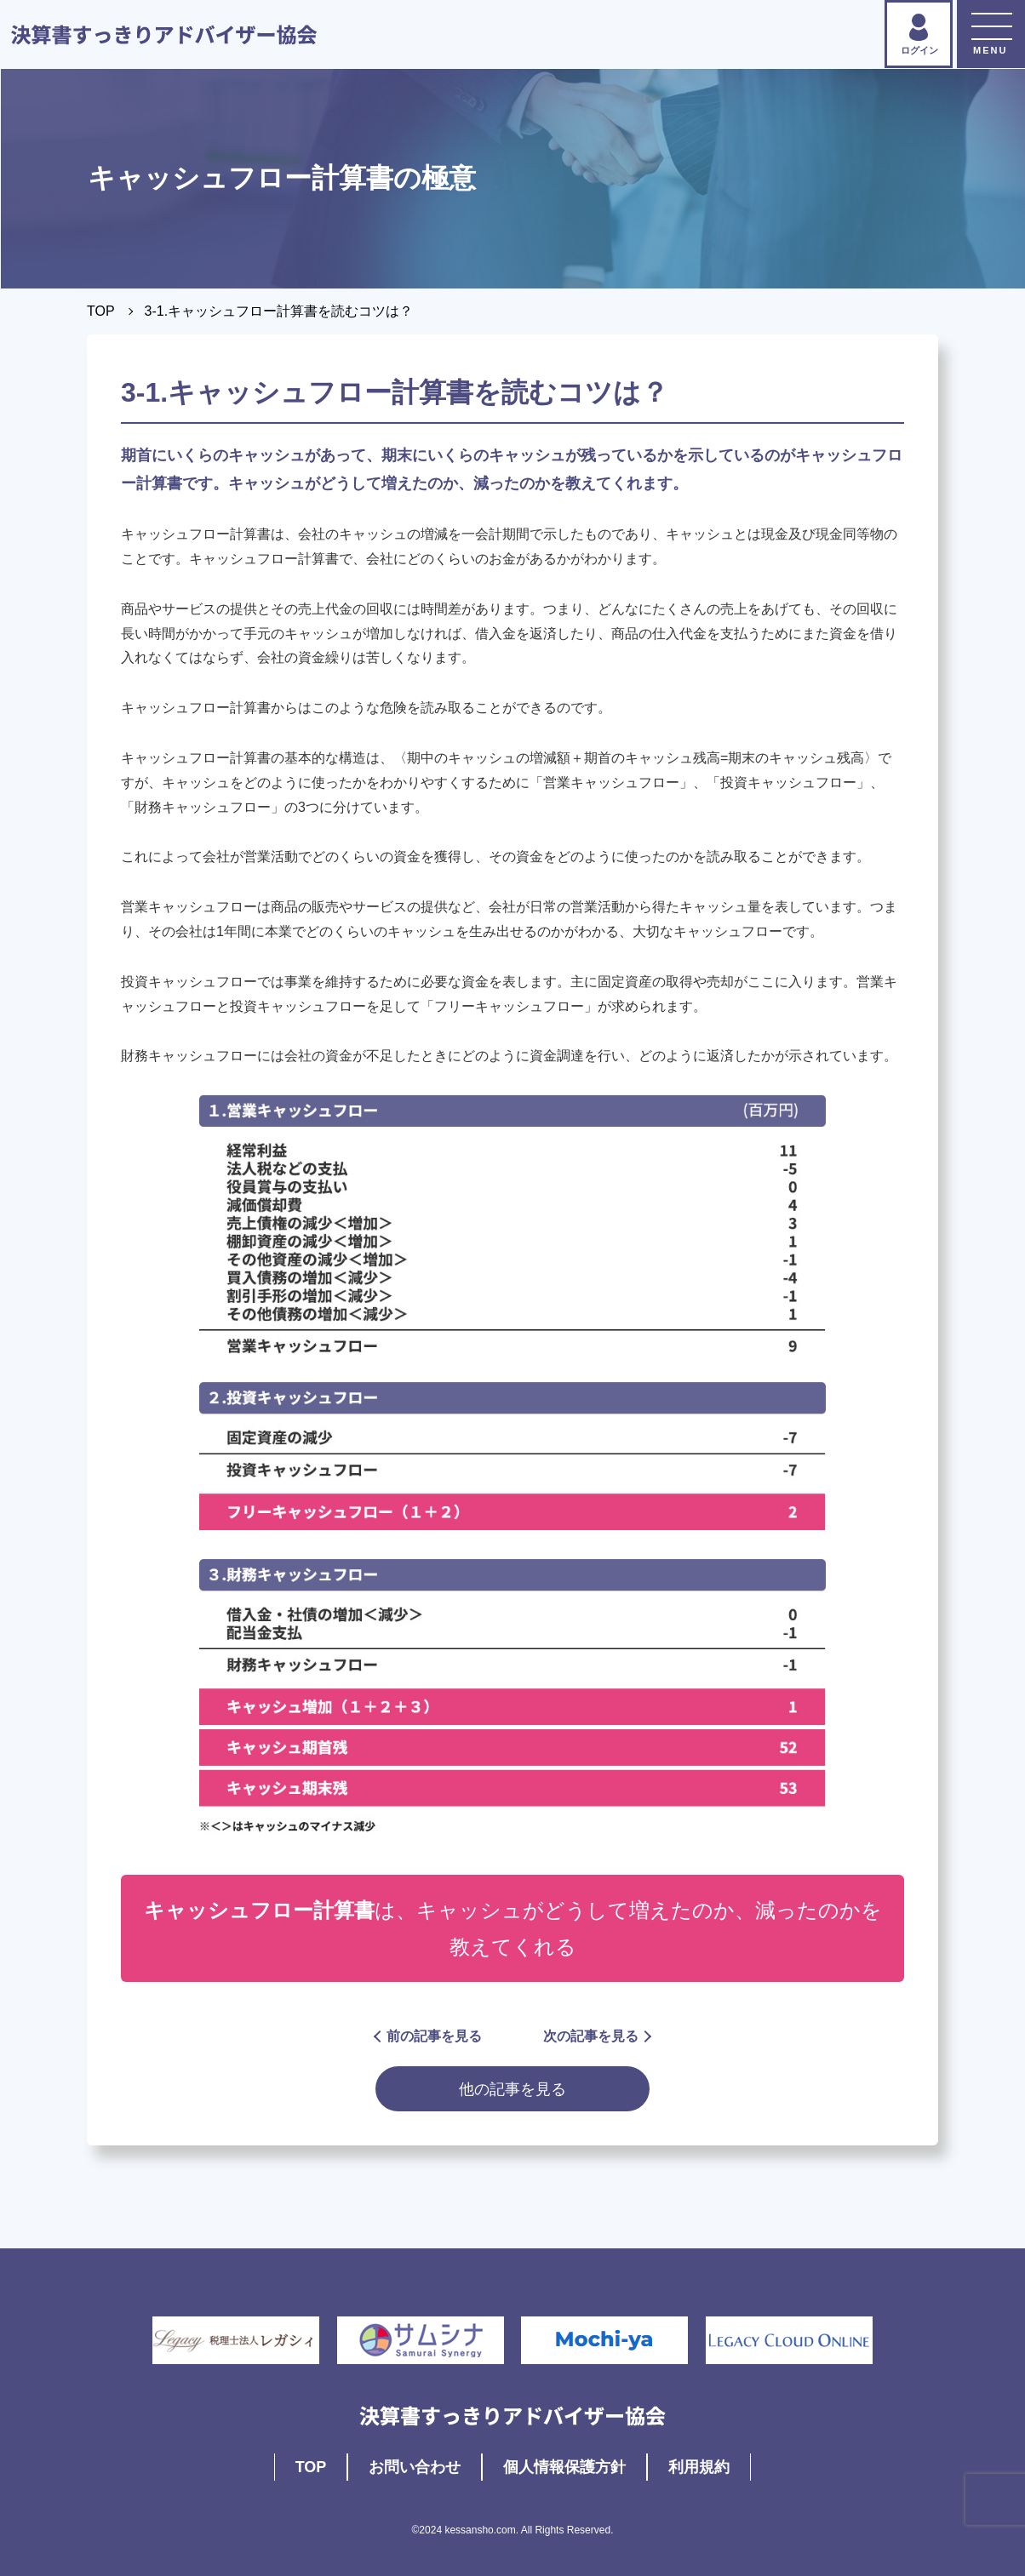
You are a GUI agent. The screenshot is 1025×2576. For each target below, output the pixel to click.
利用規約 (699, 2467)
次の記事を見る (596, 2036)
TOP (101, 311)
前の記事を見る (428, 2036)
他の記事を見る (512, 2089)
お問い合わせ (415, 2467)
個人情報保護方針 (564, 2467)
